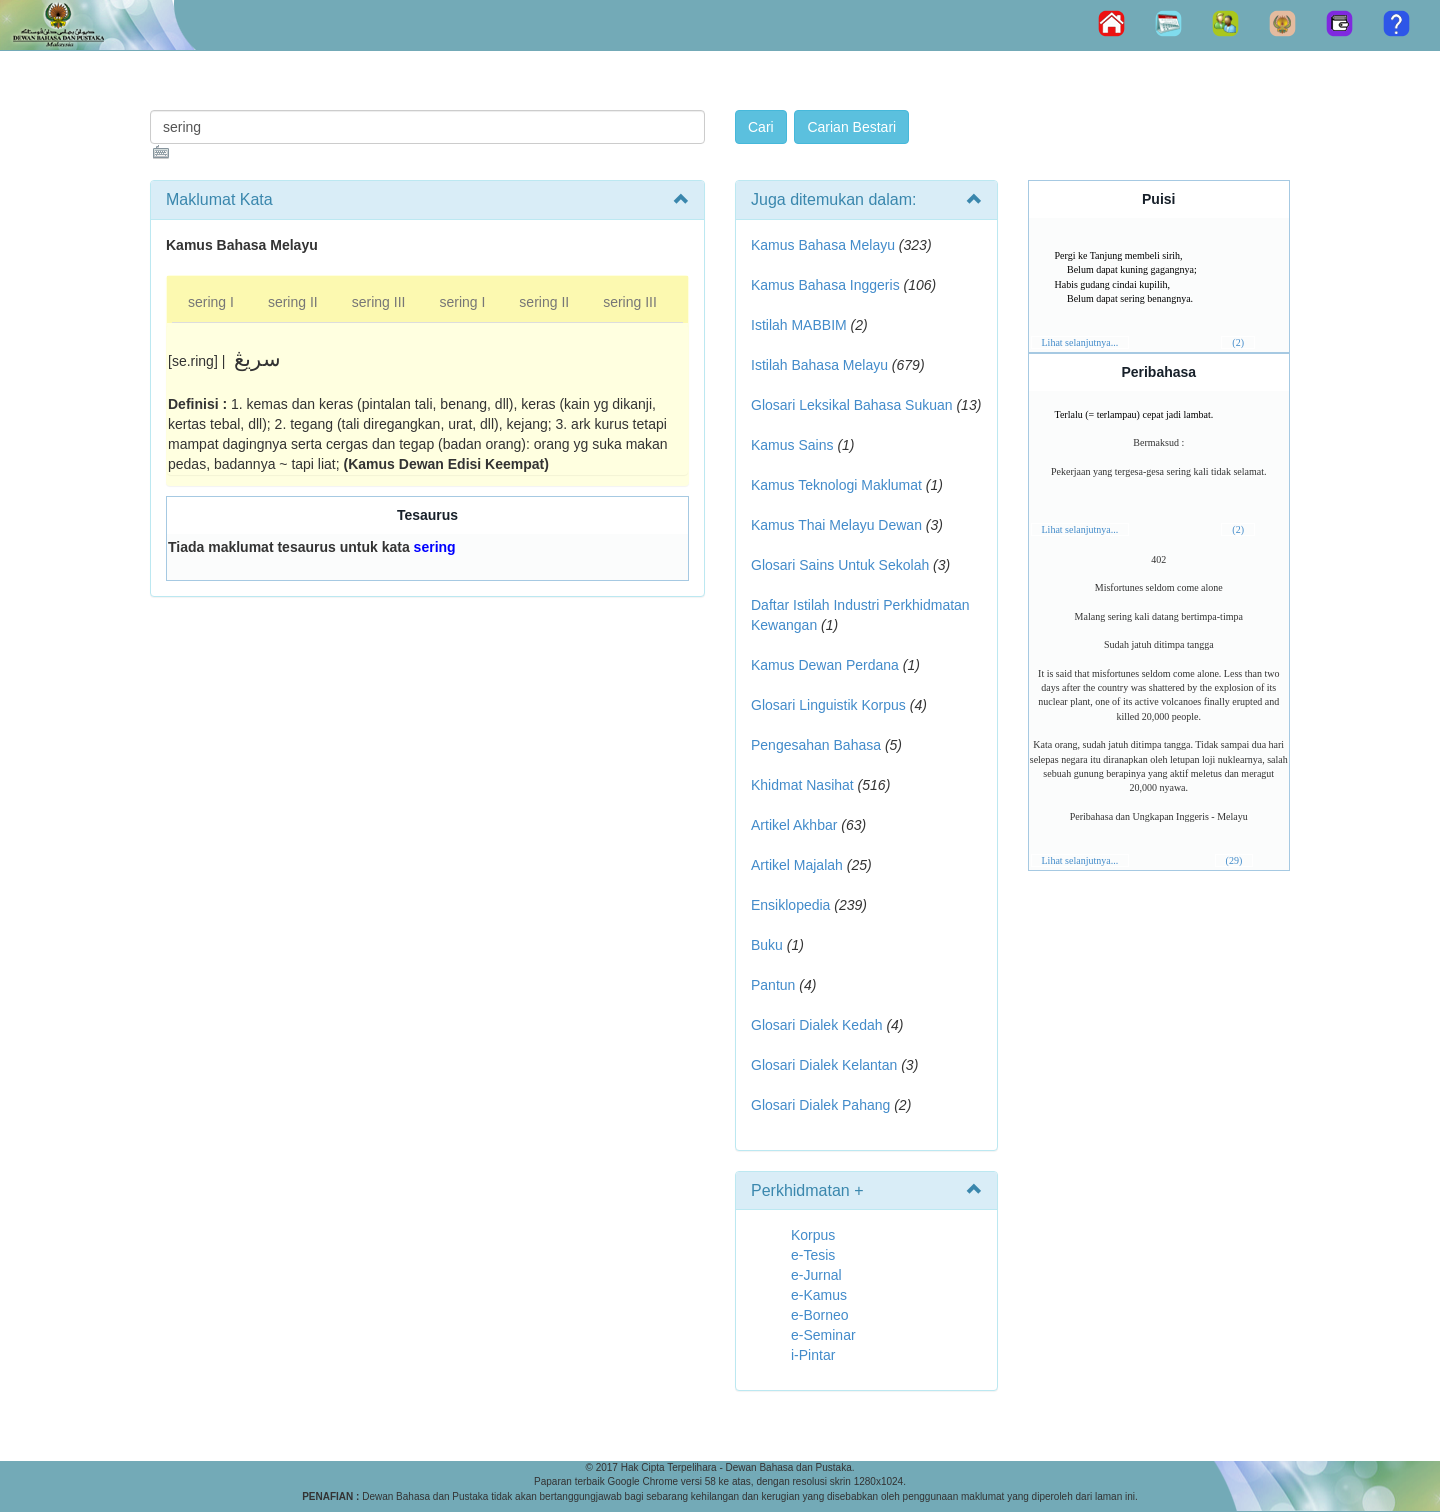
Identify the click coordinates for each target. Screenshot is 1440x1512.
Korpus (813, 1235)
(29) (1234, 860)
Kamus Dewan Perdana (825, 665)
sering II (293, 302)
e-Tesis (813, 1255)
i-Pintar (813, 1355)
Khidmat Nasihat (802, 785)
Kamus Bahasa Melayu (825, 245)
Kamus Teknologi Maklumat (836, 485)
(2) (1238, 342)
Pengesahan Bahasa (816, 745)
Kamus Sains (792, 445)
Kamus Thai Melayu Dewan (836, 525)
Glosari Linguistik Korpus (828, 705)
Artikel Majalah (797, 865)
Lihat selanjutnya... (1080, 342)
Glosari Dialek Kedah (817, 1025)
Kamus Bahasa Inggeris (825, 285)
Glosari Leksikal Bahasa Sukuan (852, 405)
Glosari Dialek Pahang (820, 1105)
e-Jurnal (816, 1275)
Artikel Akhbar (794, 825)
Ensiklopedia (790, 905)
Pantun (773, 985)
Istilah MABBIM (799, 325)
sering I (211, 302)
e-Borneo (820, 1315)
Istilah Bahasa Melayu (819, 365)
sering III (379, 302)
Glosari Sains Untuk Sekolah (840, 565)
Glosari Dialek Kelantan (824, 1065)
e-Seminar (823, 1335)
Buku (767, 945)
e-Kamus (819, 1295)
